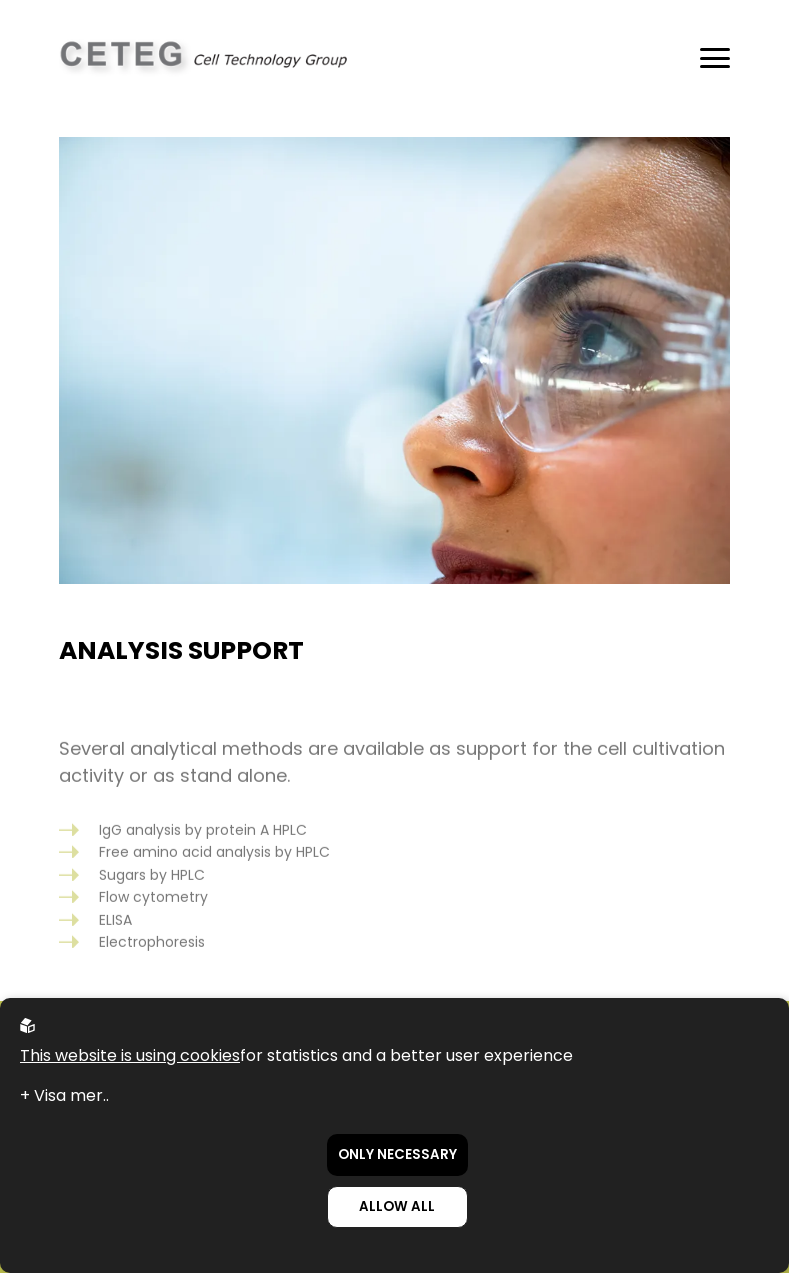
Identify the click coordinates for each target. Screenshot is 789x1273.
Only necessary (397, 1154)
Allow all (397, 1206)
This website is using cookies (130, 1055)
